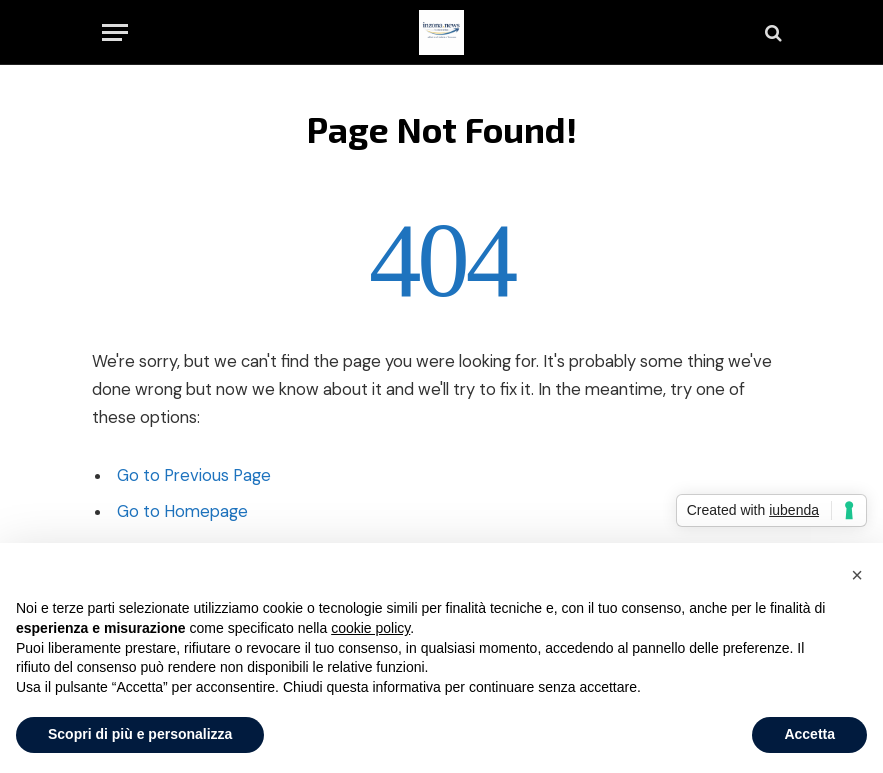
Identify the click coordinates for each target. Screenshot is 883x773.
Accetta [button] (809, 734)
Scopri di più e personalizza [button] (140, 734)
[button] (857, 575)
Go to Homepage (182, 511)
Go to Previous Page (194, 475)
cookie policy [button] (370, 628)
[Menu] (115, 32)
